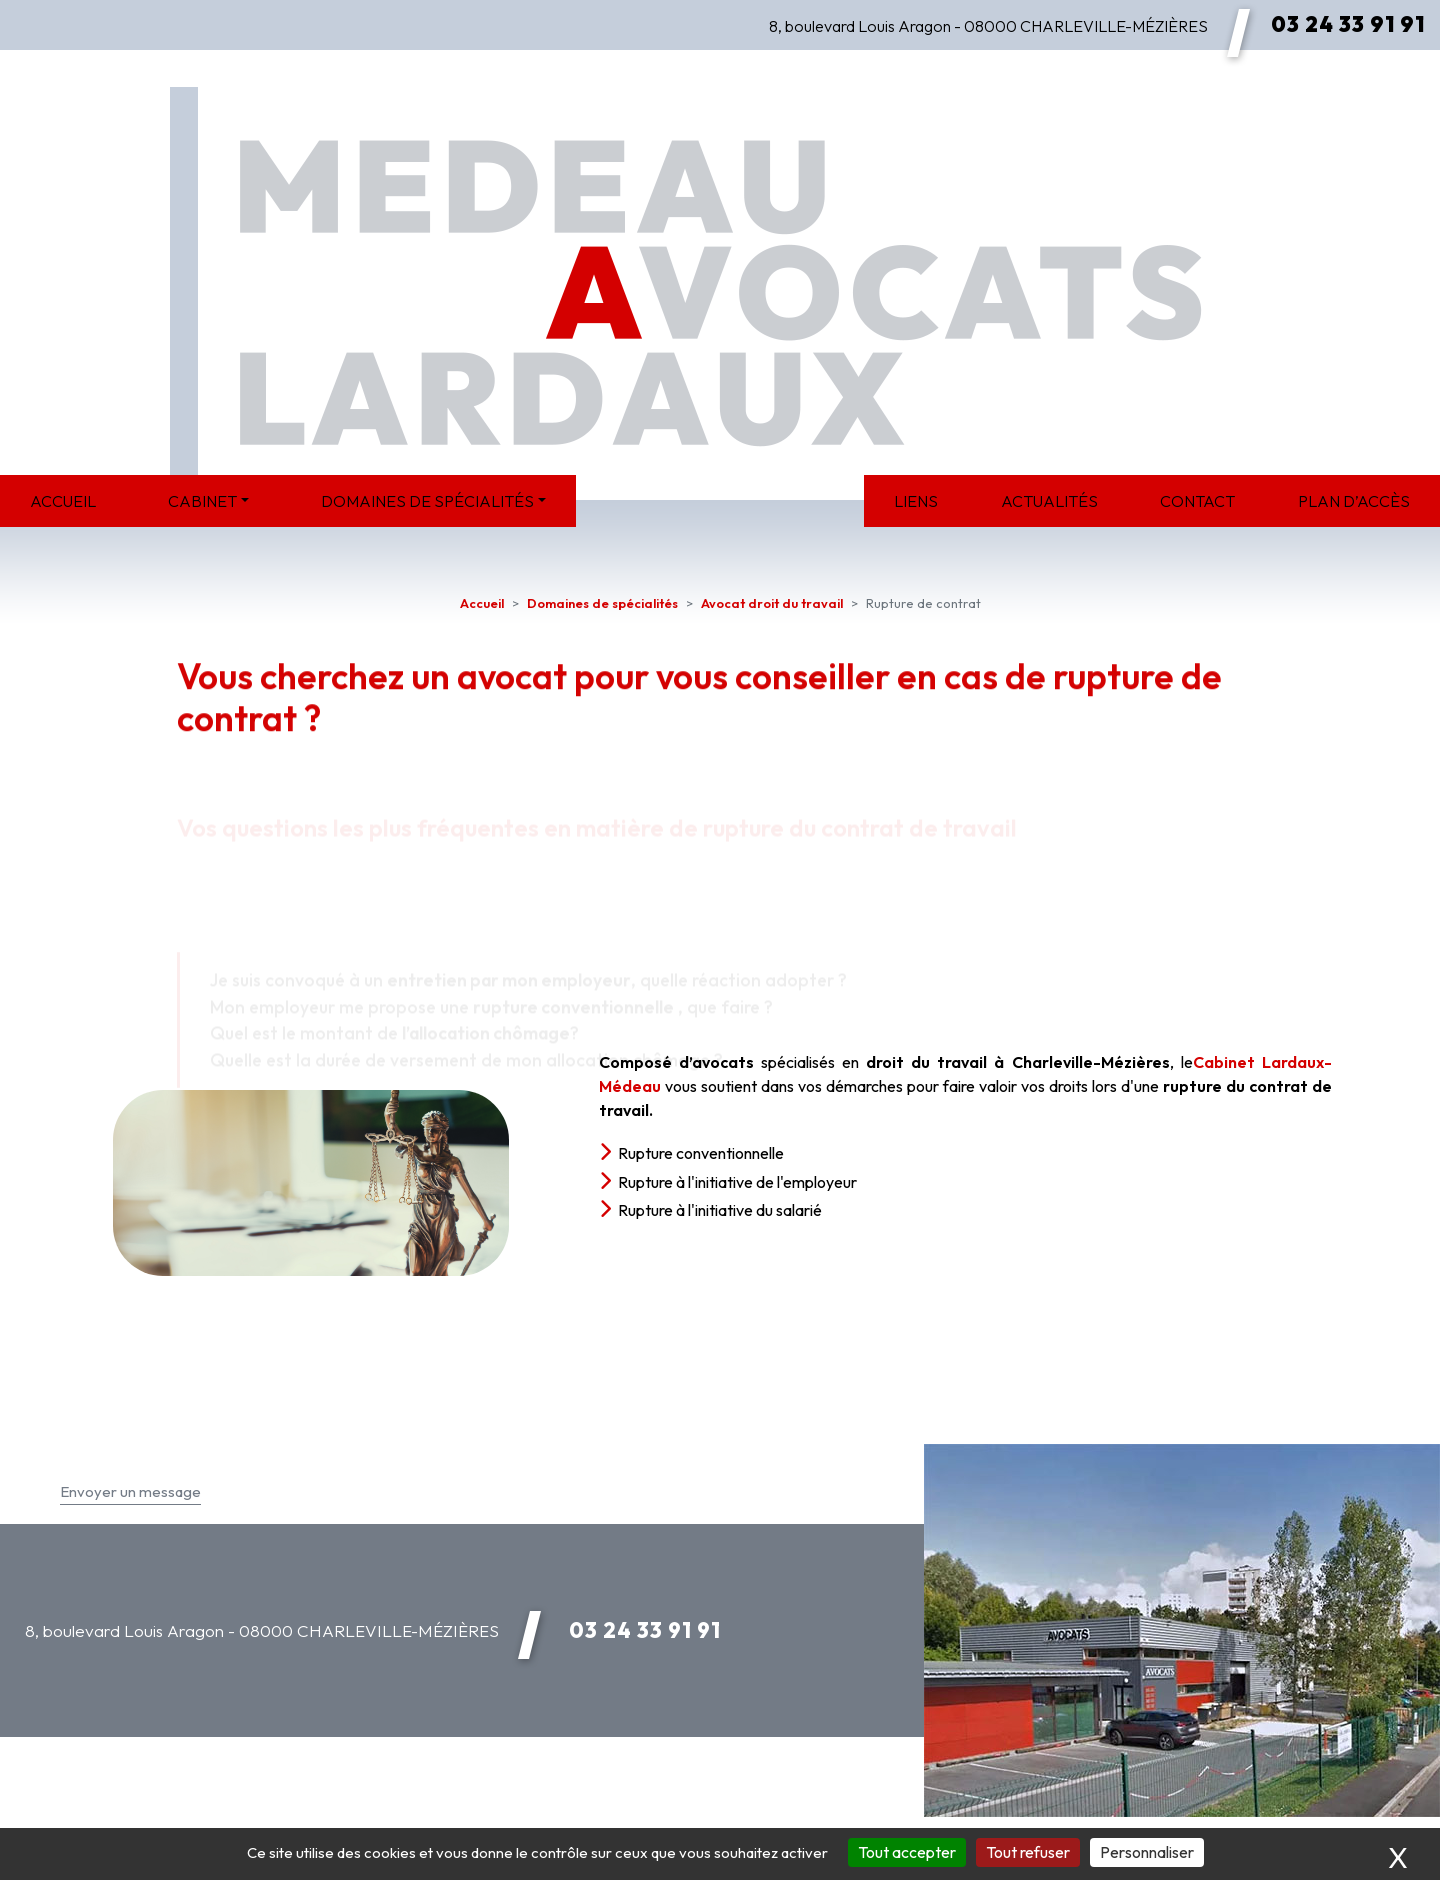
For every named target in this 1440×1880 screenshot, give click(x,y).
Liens (916, 501)
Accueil (63, 501)
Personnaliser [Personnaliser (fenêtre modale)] (1147, 1852)
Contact (1197, 501)
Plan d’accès (1354, 501)
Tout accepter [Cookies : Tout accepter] (907, 1852)
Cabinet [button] (202, 501)
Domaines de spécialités (602, 603)
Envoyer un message (130, 1491)
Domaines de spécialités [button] (427, 501)
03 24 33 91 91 (1348, 24)
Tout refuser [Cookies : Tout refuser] (1028, 1852)
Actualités (1049, 501)
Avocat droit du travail (772, 603)
